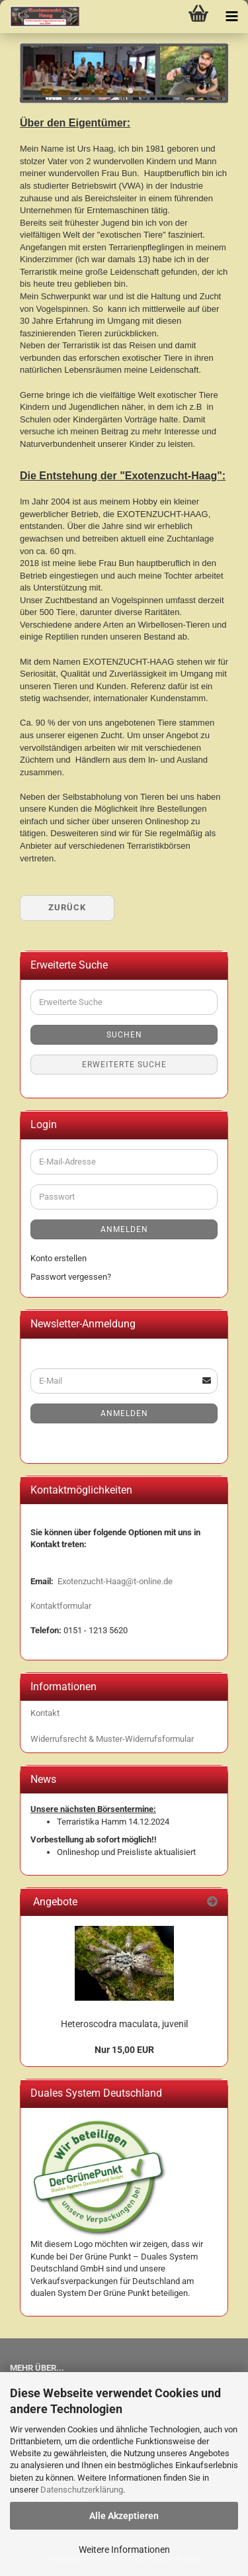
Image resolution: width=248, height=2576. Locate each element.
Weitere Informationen (124, 2549)
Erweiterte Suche (124, 1064)
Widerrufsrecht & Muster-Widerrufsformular (112, 1739)
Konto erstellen (58, 1258)
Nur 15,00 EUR (124, 2049)
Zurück (67, 907)
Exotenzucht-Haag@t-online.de (115, 1581)
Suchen (124, 1034)
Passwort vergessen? (70, 1277)
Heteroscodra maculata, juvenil (124, 2024)
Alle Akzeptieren (124, 2515)
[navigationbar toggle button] (231, 16)
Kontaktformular (60, 1606)
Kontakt (45, 1713)
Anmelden (124, 1229)
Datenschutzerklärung (81, 2490)
